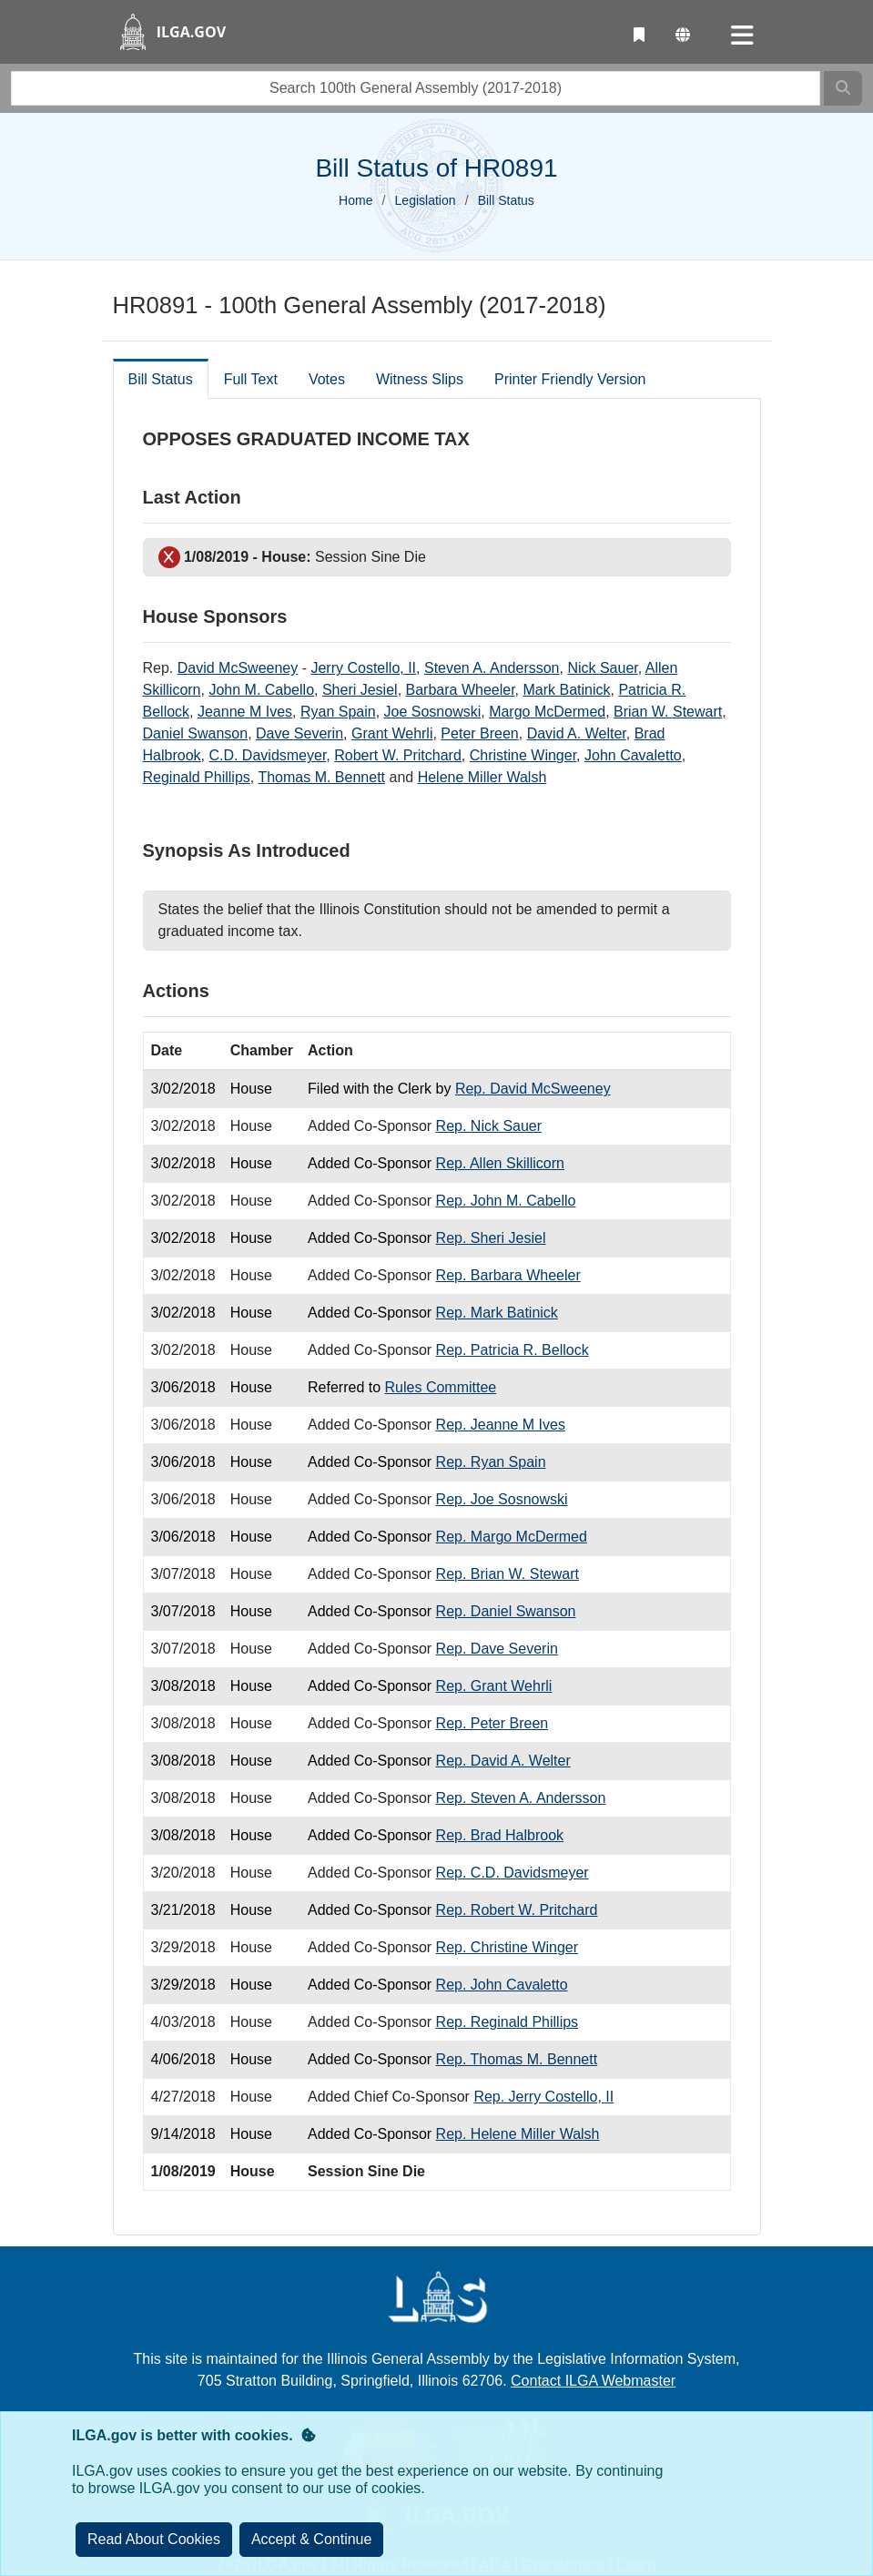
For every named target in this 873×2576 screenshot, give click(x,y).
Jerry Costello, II (363, 668)
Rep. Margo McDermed (511, 1536)
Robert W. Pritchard (398, 755)
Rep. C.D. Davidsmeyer (512, 1872)
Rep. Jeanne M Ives (500, 1424)
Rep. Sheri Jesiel (491, 1238)
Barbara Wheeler (460, 689)
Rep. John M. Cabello (506, 1200)
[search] (415, 88)
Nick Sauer (602, 668)
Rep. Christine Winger (507, 1947)
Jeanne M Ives (245, 711)
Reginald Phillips (196, 777)
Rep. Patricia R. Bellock (512, 1350)
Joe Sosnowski (433, 711)
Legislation (425, 200)
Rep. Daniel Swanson (506, 1611)
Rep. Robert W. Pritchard (517, 1910)
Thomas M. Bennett (321, 777)
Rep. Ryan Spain (491, 1462)
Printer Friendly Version (569, 379)
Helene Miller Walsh (482, 777)
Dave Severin (299, 733)
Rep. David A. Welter (503, 1760)
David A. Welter (576, 733)
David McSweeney (238, 668)
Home (355, 200)
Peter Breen (479, 733)
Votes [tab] (327, 379)
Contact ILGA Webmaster (593, 2380)
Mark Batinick (566, 689)
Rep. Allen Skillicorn (500, 1163)
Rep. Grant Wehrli (494, 1686)
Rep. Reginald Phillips (507, 2022)
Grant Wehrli (392, 733)
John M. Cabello (261, 689)
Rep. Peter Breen (492, 1723)
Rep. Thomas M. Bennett (517, 2059)
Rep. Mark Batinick (497, 1312)
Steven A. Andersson (492, 668)
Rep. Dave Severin (497, 1648)
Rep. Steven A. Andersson (521, 1798)
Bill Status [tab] (160, 379)
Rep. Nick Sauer (489, 1126)
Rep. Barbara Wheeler (508, 1275)
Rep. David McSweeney (533, 1088)
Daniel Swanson (196, 733)
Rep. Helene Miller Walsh (518, 2134)
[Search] (843, 88)
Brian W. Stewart (668, 711)
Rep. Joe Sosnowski (502, 1499)
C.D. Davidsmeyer (267, 755)
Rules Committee (441, 1387)
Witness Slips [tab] (419, 379)
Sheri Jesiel (360, 689)
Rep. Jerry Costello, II (543, 2096)
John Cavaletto (633, 755)
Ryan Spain (338, 711)
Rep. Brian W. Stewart (507, 1574)
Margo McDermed (547, 711)
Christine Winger (523, 755)
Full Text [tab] (251, 379)
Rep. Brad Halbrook (500, 1835)
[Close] (311, 2539)
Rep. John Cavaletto (502, 1984)
